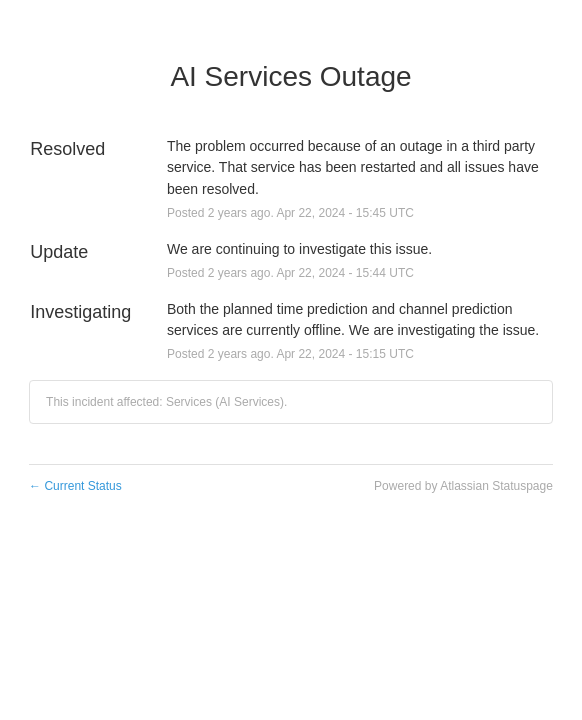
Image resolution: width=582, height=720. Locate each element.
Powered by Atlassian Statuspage (463, 486)
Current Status (75, 486)
